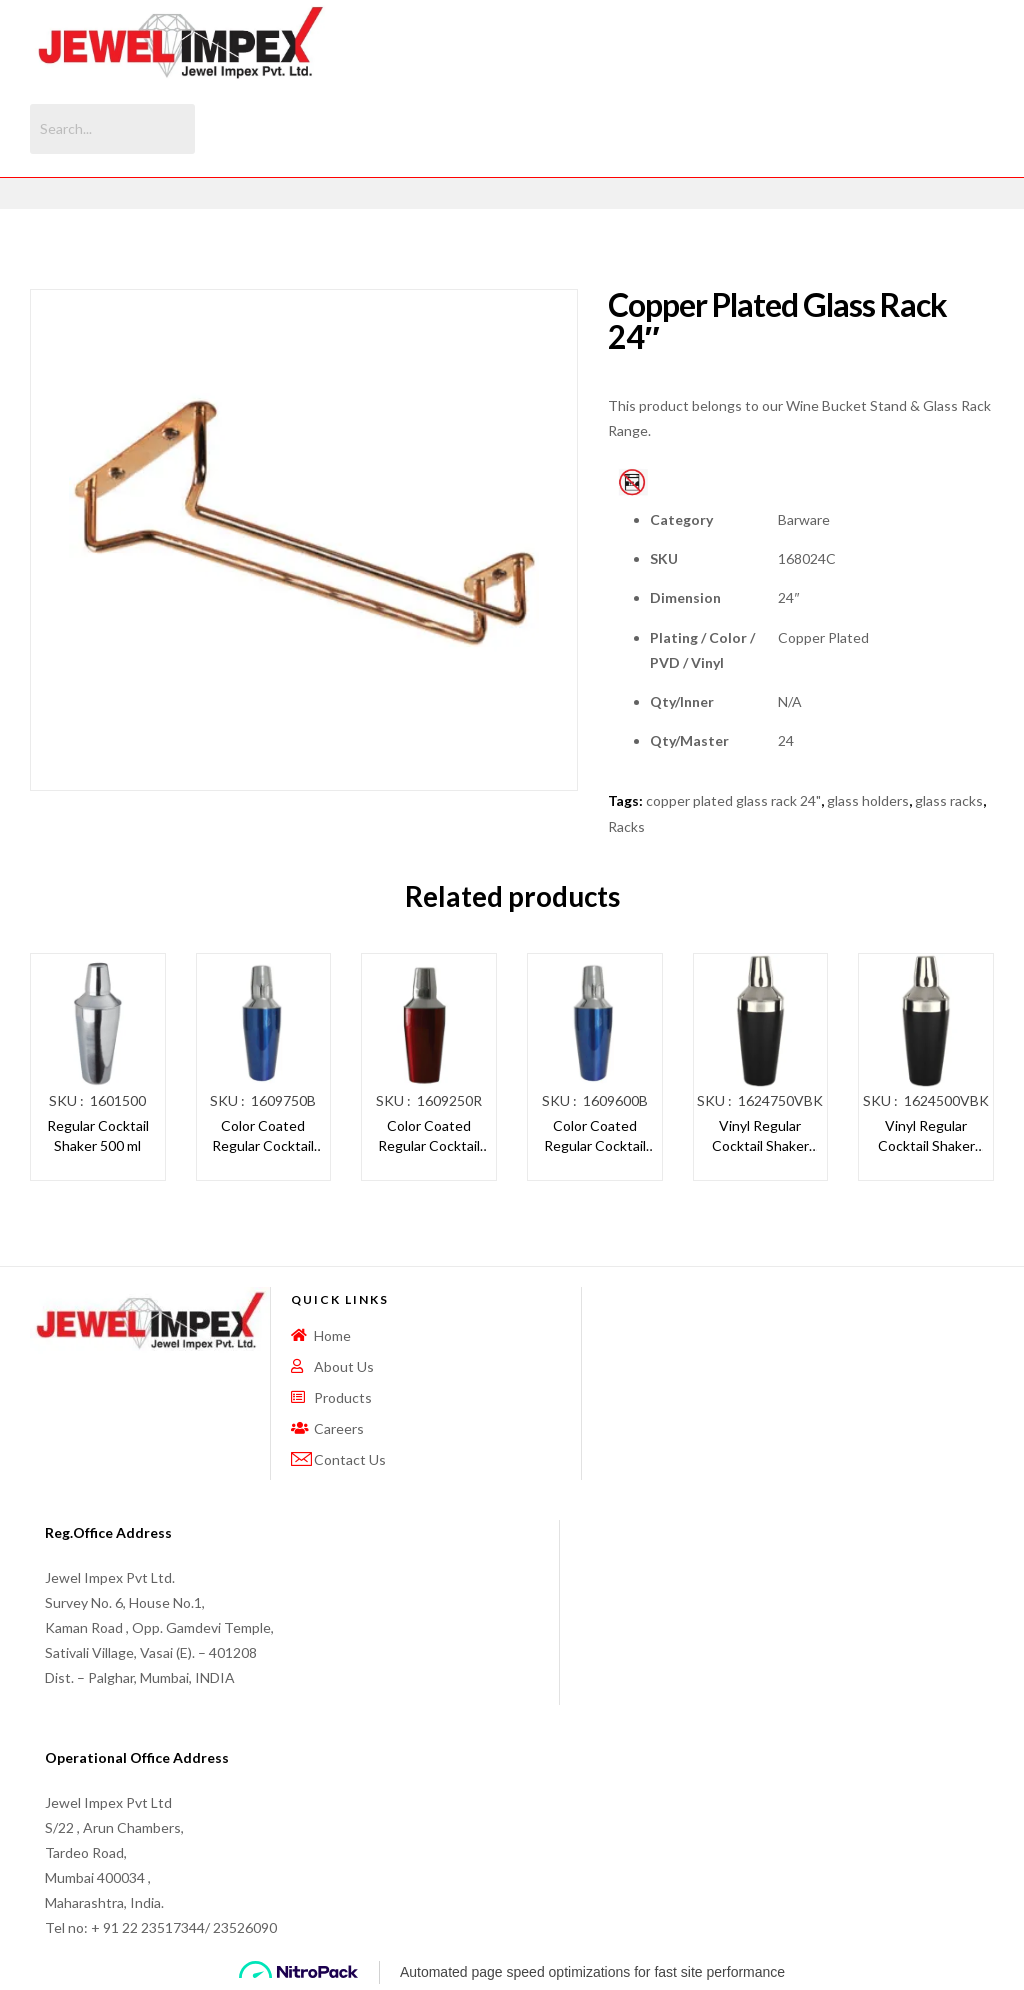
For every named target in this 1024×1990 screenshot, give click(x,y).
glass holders (868, 800)
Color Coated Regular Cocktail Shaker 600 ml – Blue (595, 1136)
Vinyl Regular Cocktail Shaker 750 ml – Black (760, 1136)
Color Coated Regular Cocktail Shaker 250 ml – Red (429, 1136)
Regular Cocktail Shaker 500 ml (98, 1135)
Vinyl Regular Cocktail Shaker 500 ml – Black (926, 1136)
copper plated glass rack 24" (733, 800)
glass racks (949, 800)
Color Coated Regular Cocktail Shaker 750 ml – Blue (263, 1136)
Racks (626, 826)
